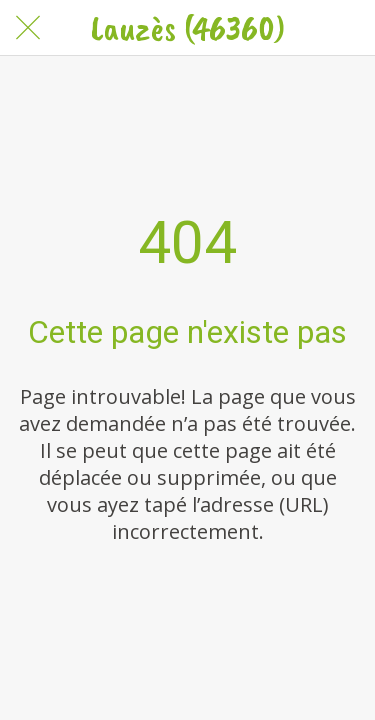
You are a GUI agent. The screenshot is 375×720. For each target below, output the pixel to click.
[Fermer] (28, 28)
